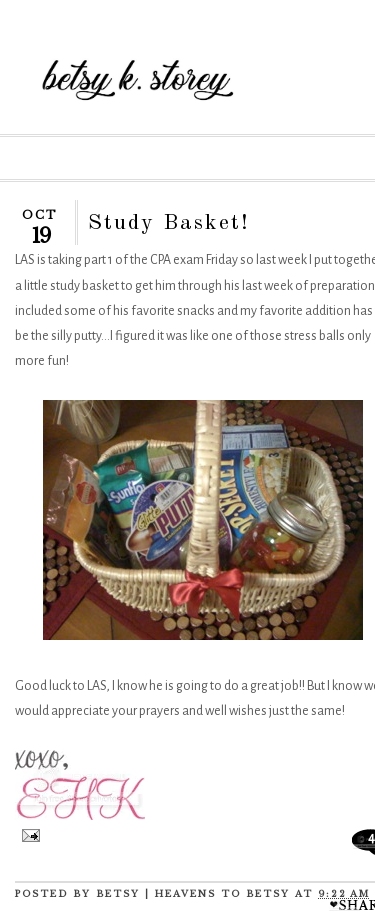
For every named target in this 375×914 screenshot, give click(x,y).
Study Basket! (169, 223)
